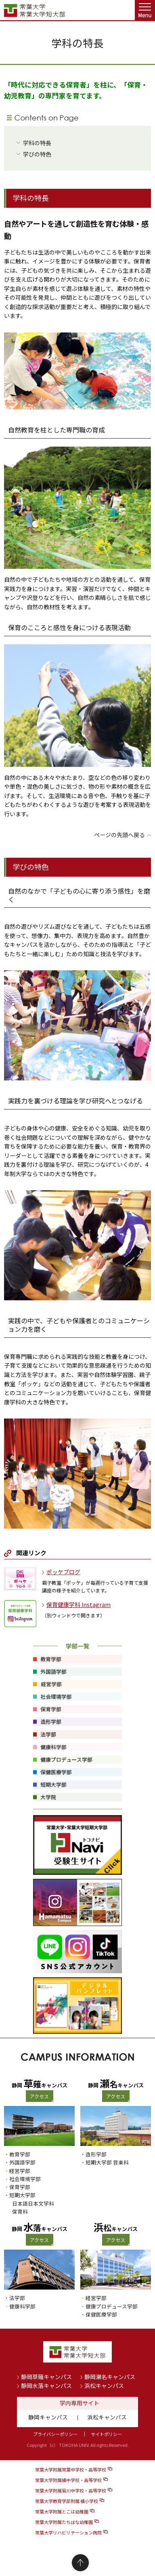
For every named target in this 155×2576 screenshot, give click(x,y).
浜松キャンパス (104, 2385)
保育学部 (19, 2187)
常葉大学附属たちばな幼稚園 (64, 2522)
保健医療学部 (101, 2314)
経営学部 (19, 2171)
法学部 (17, 2298)
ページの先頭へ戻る (119, 835)
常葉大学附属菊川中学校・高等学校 (70, 2490)
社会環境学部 (25, 2179)
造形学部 (96, 2154)
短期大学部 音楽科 (107, 2162)
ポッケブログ (63, 1572)
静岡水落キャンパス (46, 2385)
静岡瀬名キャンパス (109, 2377)
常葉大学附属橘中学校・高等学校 (68, 2480)
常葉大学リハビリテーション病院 (68, 2532)
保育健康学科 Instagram (78, 1604)
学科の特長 (37, 143)
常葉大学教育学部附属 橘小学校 (66, 2501)
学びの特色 (37, 154)
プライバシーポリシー (55, 2434)
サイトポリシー (106, 2434)
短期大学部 (22, 2195)
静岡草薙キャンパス (46, 2377)
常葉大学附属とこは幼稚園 (61, 2511)
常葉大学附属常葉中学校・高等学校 (70, 2469)
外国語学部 (22, 2162)
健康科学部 (22, 2306)
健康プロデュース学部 (112, 2306)
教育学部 (19, 2154)
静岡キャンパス (48, 2417)
